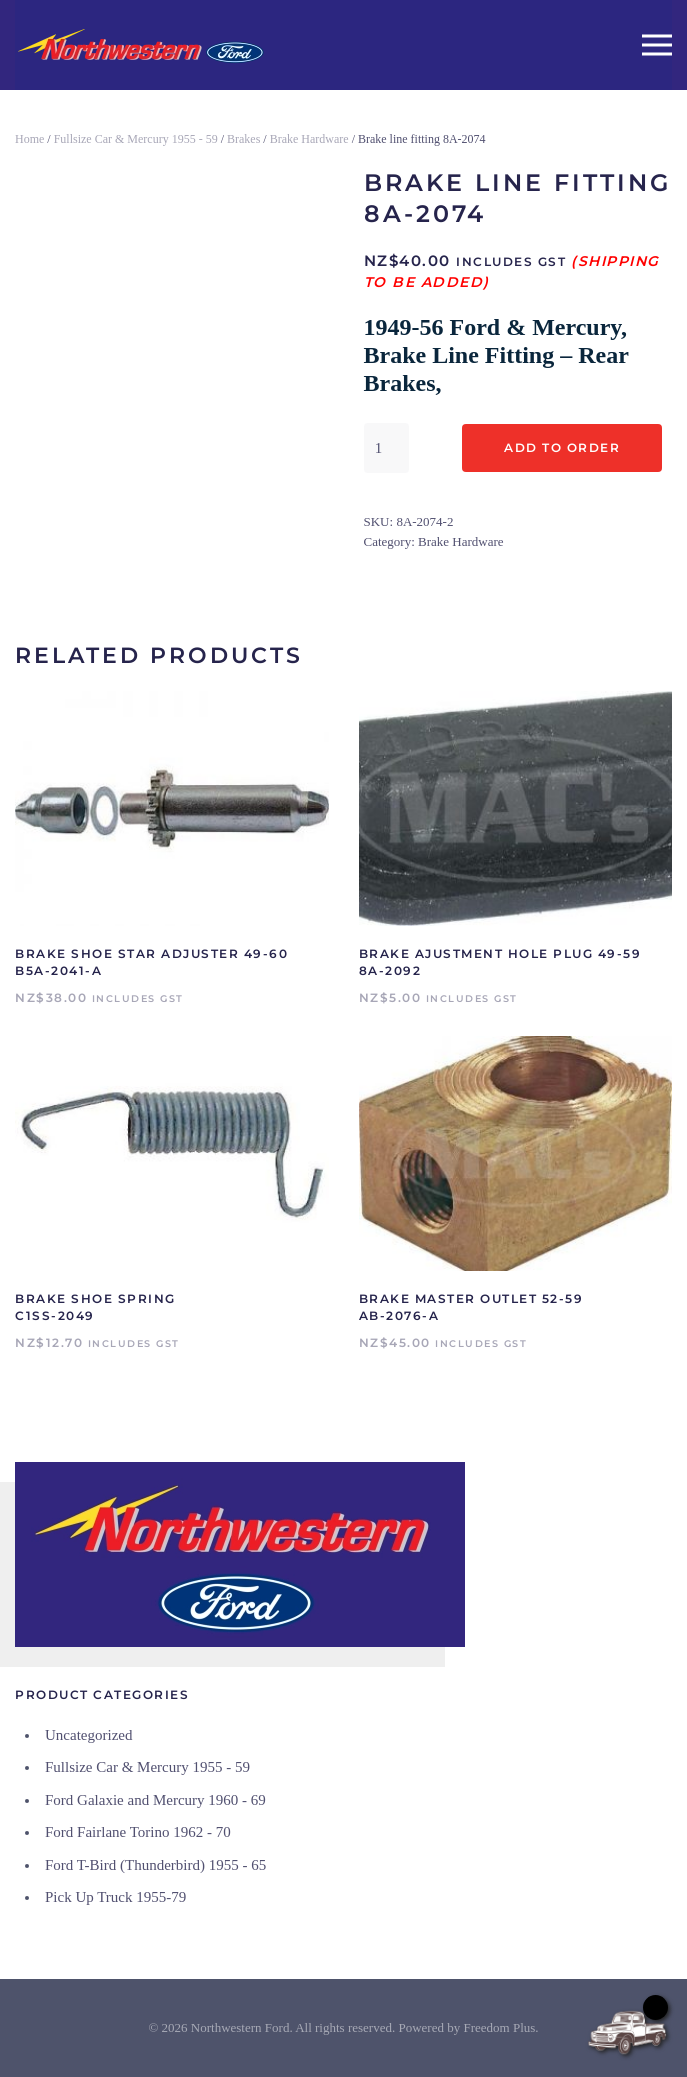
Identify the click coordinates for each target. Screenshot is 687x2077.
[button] (657, 45)
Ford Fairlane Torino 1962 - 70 (138, 1832)
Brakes (243, 139)
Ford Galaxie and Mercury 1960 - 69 (155, 1800)
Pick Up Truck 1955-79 (115, 1897)
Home (29, 139)
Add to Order (562, 447)
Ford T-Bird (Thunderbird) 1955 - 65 (155, 1865)
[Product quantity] (386, 448)
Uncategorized (88, 1735)
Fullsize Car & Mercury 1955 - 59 (136, 139)
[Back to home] (140, 45)
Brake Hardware (309, 139)
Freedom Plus (499, 2027)
